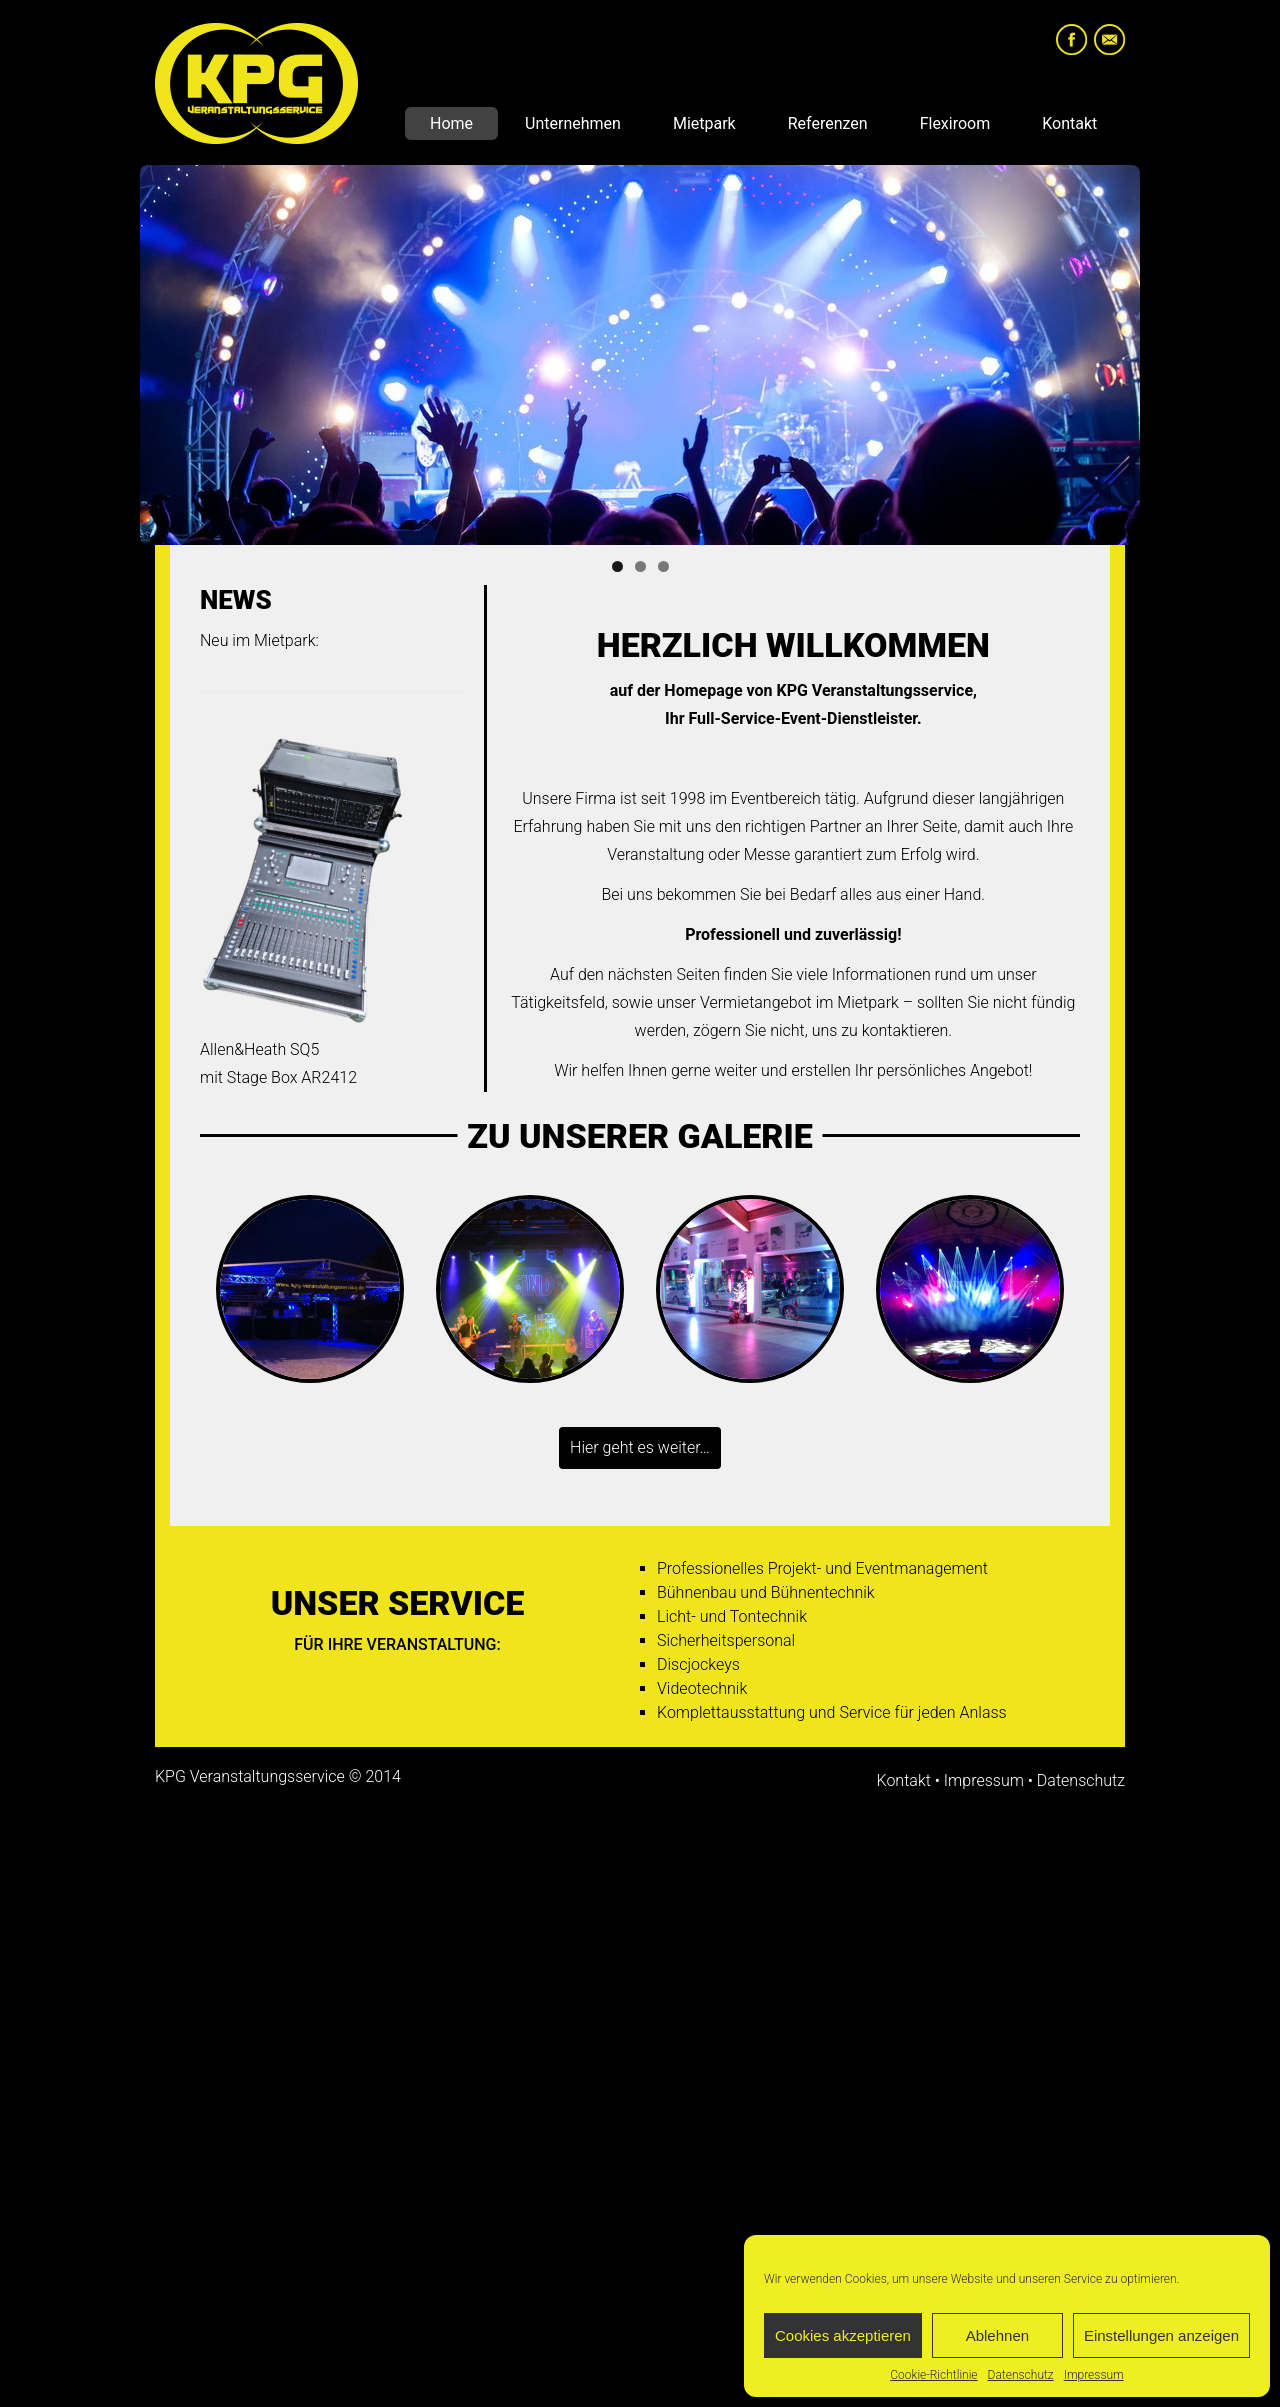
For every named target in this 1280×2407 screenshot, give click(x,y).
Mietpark (704, 123)
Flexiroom (955, 123)
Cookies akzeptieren (843, 2335)
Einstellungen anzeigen (1161, 2335)
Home (451, 123)
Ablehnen (997, 2335)
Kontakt (1069, 123)
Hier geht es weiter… (640, 1447)
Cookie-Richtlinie (933, 2375)
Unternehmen (573, 123)
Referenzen (828, 123)
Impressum (1094, 2375)
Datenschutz (1021, 2375)
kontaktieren (905, 1030)
